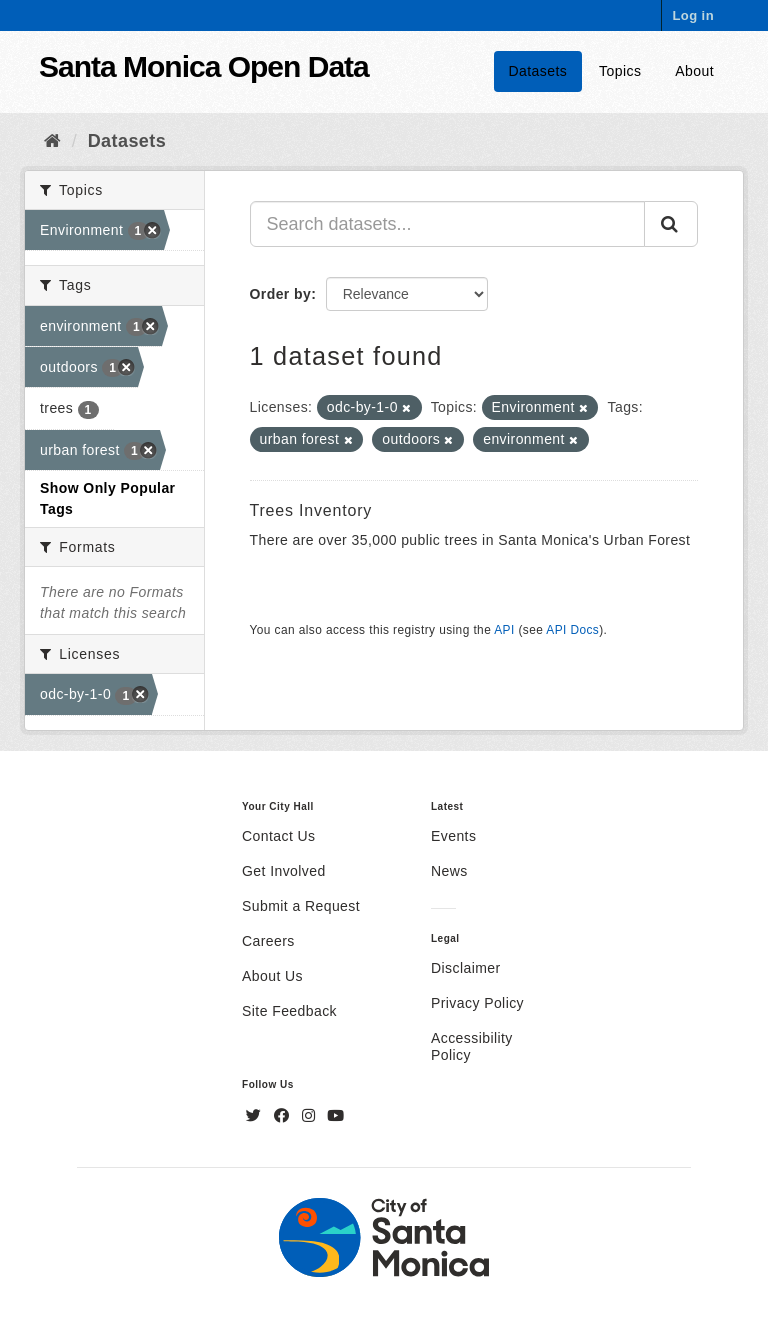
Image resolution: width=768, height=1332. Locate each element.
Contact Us (278, 836)
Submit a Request (301, 906)
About (694, 71)
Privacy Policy (477, 1003)
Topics (620, 71)
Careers (268, 941)
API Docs (572, 630)
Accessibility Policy (472, 1046)
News (449, 871)
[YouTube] (335, 1116)
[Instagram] (311, 1116)
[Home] (52, 141)
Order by (281, 294)
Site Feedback (289, 1011)
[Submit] (671, 224)
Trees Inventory (311, 510)
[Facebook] (284, 1116)
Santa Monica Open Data (204, 66)
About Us (272, 976)
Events (453, 836)
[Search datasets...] (448, 224)
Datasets (538, 71)
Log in (693, 15)
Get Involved (284, 871)
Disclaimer (466, 968)
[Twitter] (256, 1116)
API (504, 630)
